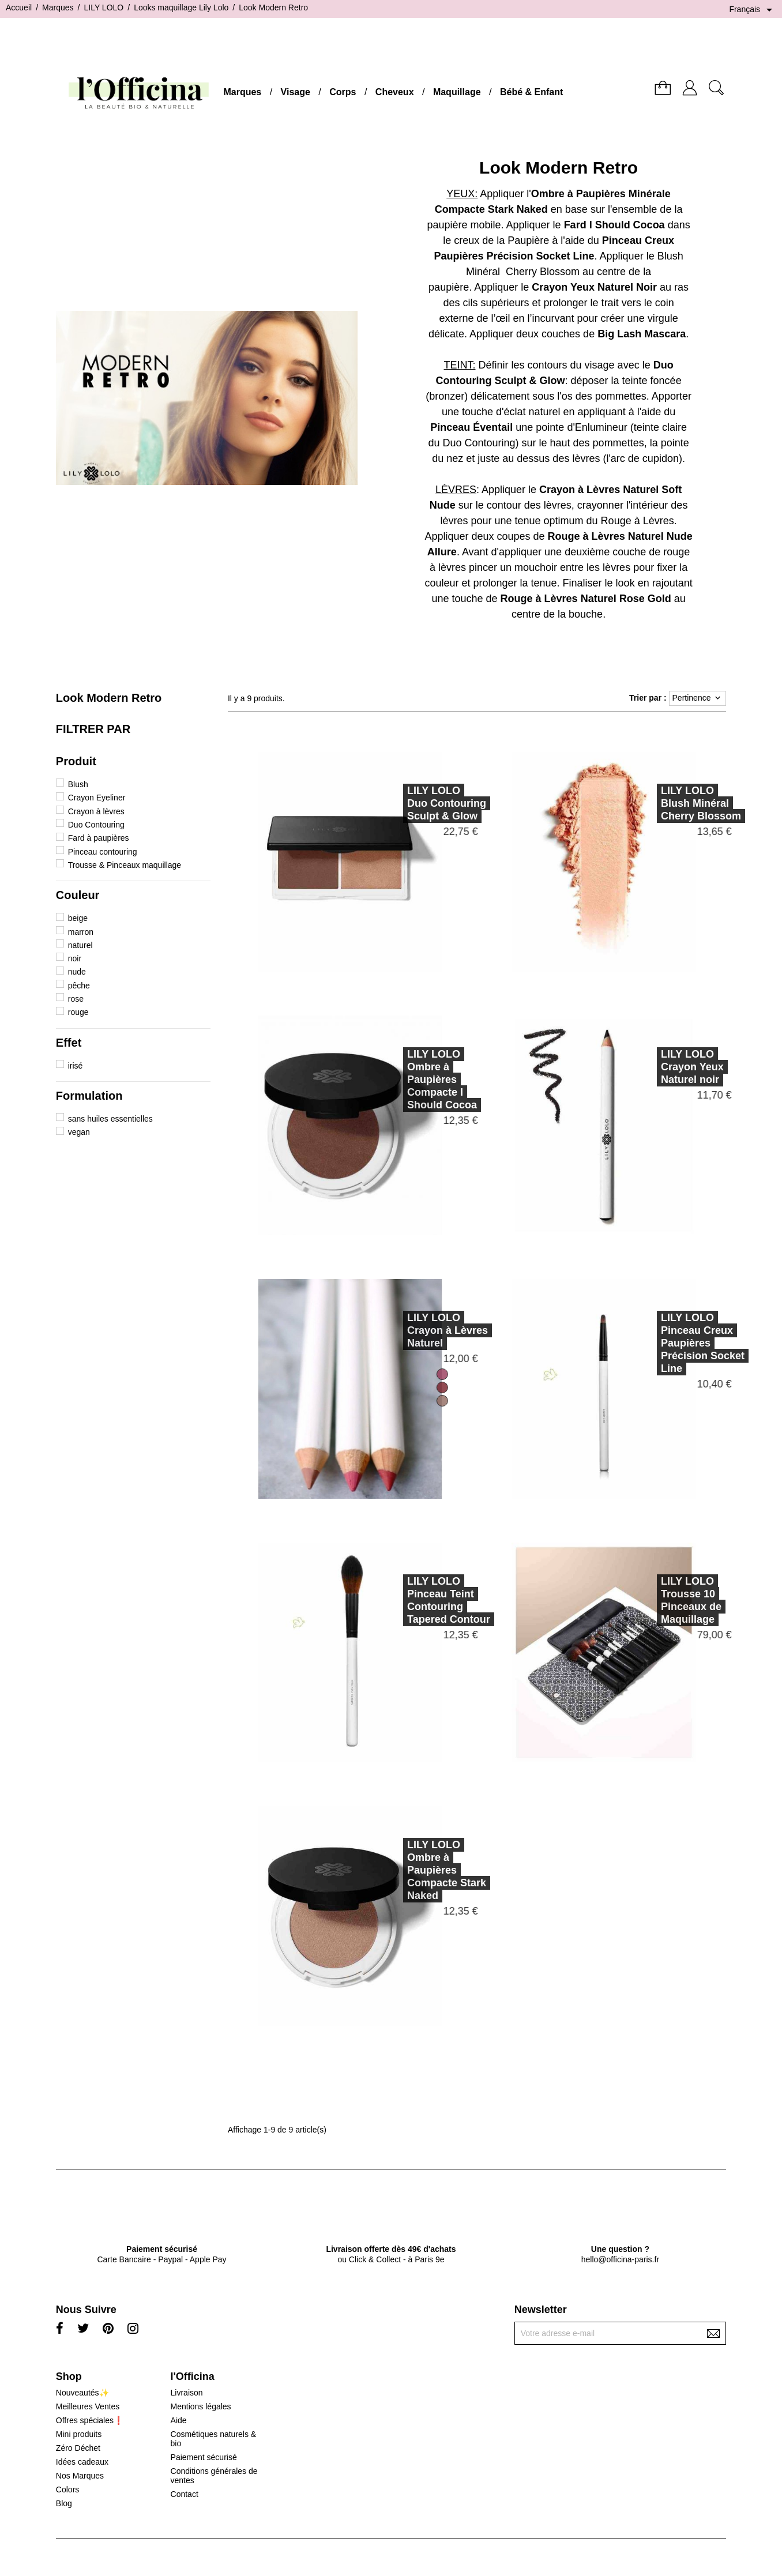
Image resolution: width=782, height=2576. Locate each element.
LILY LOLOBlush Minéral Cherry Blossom (647, 803)
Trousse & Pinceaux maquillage (124, 865)
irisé (75, 1065)
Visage (295, 92)
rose (76, 998)
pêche (79, 985)
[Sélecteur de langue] (752, 10)
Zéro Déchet (78, 2448)
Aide (179, 2420)
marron (80, 932)
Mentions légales (201, 2406)
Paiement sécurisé (204, 2457)
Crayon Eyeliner (97, 797)
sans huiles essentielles (110, 1118)
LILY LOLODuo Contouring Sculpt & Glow (392, 803)
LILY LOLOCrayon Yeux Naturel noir (638, 1066)
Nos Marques (80, 2475)
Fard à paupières (98, 838)
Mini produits (78, 2434)
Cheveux (394, 92)
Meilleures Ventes (88, 2406)
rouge (78, 1012)
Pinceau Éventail (471, 427)
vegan (79, 1132)
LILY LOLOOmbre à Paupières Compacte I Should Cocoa (388, 1079)
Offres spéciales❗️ (89, 2420)
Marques (242, 92)
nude (77, 971)
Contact (184, 2494)
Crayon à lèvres (96, 811)
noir (74, 958)
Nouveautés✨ (82, 2392)
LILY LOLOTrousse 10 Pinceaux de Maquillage (637, 1600)
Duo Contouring (96, 824)
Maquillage (457, 92)
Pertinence (697, 698)
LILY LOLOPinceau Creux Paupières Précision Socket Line (648, 1343)
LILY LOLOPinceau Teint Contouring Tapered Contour (394, 1600)
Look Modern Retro (108, 697)
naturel (80, 945)
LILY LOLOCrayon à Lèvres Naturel (393, 1330)
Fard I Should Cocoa (614, 225)
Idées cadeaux (82, 2461)
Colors (67, 2489)
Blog (64, 2503)
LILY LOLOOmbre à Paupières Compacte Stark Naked (392, 1870)
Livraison (187, 2392)
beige (78, 918)
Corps (342, 92)
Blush (78, 784)
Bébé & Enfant (531, 92)
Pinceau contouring (102, 851)
